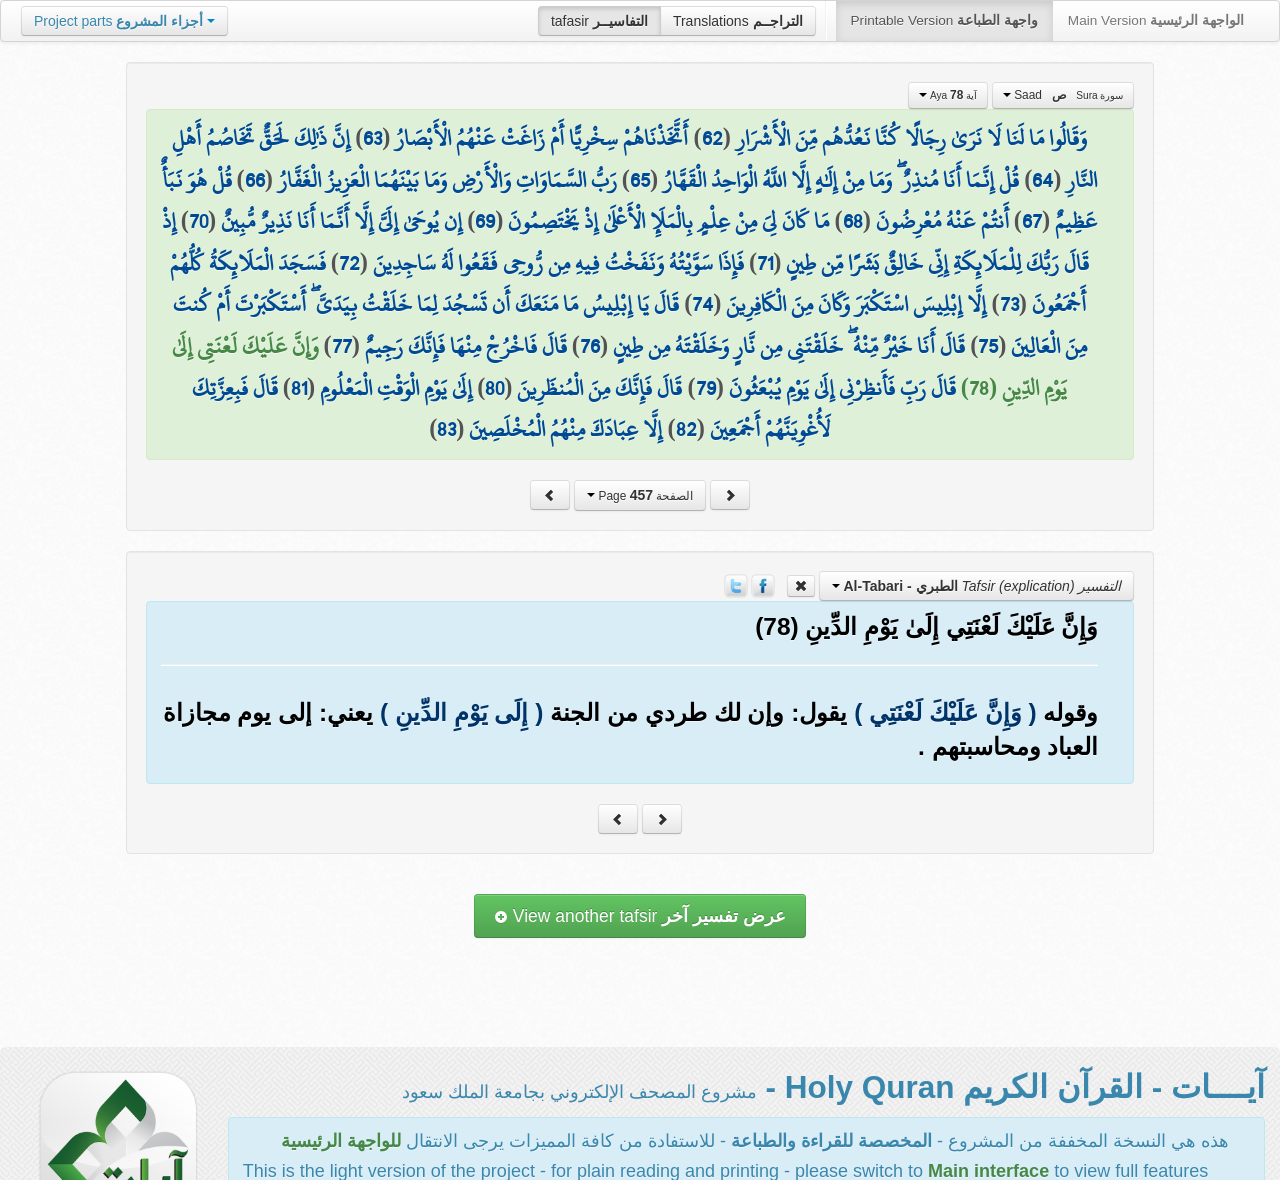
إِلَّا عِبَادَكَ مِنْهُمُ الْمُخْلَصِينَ (565, 429)
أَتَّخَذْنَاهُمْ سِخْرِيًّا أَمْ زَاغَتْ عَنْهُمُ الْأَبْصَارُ (541, 138)
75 (988, 346)
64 (1042, 180)
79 (706, 388)
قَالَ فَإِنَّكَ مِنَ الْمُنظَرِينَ (599, 388)
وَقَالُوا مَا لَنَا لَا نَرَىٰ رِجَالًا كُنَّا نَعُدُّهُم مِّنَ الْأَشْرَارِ (911, 138)
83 (446, 429)
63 (372, 138)
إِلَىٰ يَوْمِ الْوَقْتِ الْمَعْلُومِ (396, 388)
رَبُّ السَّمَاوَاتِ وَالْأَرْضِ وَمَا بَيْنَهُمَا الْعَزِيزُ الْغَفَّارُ (447, 180)
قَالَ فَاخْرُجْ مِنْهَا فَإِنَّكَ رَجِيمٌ (466, 346)
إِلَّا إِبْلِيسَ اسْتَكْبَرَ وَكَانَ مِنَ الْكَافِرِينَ (856, 304)
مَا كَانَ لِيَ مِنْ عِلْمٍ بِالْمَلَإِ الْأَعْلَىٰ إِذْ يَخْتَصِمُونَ (668, 221)
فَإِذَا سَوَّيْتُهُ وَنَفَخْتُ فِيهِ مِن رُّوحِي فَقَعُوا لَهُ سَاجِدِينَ (558, 263)
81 (299, 388)
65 (640, 180)
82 (686, 429)
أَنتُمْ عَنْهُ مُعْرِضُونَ (942, 221)
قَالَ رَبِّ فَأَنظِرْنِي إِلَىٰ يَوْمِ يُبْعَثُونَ (842, 388)
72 (349, 263)
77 (342, 346)
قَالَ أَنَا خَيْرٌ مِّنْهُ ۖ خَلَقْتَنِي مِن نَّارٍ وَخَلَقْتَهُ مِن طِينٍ (789, 346)
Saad (1063, 95)
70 (198, 221)
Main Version (1156, 20)
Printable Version (944, 20)
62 (712, 138)
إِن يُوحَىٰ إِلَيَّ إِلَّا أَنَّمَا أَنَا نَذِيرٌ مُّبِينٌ (341, 221)
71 (765, 263)
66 (255, 180)
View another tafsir (640, 916)
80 (494, 388)
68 (853, 221)
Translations (738, 21)
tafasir (599, 21)
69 (485, 221)
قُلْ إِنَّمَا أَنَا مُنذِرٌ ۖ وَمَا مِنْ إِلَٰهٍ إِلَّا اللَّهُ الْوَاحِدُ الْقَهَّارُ (841, 180)
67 (1032, 221)
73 (1009, 304)
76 (590, 346)
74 (702, 304)
